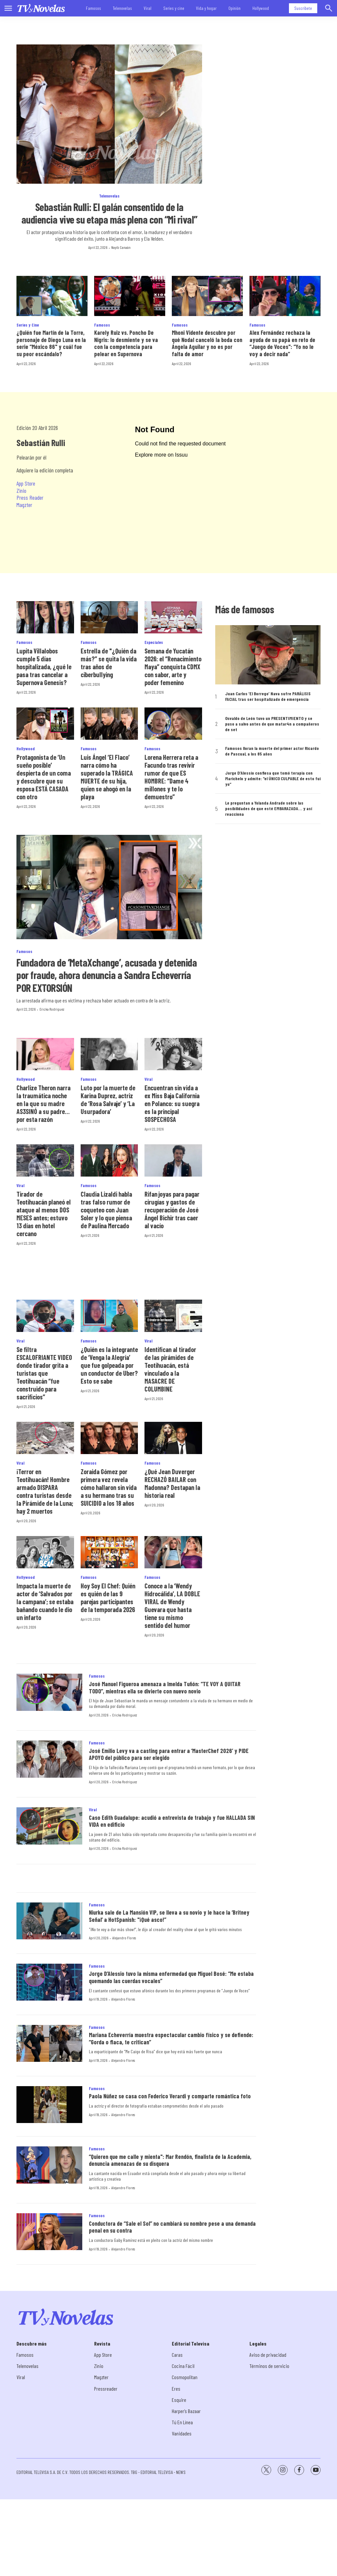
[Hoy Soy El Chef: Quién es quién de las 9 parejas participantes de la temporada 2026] (109, 1552)
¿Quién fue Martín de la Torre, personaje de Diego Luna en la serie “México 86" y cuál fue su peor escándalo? (51, 343)
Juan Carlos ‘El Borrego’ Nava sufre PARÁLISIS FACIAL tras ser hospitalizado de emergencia (268, 696)
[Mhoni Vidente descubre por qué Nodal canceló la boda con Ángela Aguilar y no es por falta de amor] (207, 296)
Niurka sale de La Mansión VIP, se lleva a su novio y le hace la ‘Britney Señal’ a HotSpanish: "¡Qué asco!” (169, 1916)
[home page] (41, 8)
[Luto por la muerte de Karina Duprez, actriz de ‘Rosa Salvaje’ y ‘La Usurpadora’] (109, 1054)
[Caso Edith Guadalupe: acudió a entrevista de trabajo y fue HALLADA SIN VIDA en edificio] (49, 1826)
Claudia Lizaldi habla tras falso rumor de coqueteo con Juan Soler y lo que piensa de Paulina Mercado (106, 1210)
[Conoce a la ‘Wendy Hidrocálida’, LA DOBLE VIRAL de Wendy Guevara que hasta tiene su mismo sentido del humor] (173, 1552)
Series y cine (173, 8)
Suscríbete (303, 8)
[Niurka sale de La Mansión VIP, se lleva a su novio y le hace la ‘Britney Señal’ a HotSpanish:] (49, 1921)
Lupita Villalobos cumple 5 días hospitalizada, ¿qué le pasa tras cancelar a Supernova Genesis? (43, 666)
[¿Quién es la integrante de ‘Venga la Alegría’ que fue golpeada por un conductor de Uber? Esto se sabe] (109, 1316)
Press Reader (29, 497)
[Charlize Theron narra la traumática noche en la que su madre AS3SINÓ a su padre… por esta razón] (45, 1054)
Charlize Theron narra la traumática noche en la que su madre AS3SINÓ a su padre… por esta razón (43, 1103)
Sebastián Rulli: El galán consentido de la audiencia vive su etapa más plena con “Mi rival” (109, 213)
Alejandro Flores (124, 1937)
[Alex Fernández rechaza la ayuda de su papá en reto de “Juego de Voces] (285, 296)
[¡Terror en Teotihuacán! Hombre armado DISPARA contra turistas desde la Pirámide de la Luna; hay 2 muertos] (45, 1438)
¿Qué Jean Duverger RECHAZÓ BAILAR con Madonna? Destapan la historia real (172, 1483)
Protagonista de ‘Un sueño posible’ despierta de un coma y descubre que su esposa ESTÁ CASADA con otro (43, 777)
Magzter (24, 504)
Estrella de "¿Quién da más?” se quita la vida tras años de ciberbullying (109, 662)
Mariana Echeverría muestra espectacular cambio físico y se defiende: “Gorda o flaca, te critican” (171, 2038)
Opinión (234, 8)
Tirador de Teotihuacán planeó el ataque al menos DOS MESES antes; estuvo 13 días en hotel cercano (43, 1213)
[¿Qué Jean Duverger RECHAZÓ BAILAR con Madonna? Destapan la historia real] (173, 1438)
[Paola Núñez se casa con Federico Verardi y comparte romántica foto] (49, 2104)
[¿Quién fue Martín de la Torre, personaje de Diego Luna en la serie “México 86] (52, 296)
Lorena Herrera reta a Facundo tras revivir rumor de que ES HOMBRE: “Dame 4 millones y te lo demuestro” (171, 777)
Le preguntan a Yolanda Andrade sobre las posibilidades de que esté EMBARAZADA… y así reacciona (268, 808)
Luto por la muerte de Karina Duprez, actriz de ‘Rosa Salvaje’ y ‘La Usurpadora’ (108, 1099)
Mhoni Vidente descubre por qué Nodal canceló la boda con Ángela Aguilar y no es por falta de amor (207, 343)
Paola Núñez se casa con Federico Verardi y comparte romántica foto (170, 2096)
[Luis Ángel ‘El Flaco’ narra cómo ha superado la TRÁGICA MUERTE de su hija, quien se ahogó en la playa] (109, 723)
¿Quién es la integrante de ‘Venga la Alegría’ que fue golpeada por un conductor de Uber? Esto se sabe (109, 1365)
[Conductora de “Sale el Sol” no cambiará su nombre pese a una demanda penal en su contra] (49, 2231)
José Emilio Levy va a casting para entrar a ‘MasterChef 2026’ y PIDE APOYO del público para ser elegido (168, 1754)
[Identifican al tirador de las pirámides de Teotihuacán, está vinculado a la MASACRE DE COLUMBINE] (173, 1316)
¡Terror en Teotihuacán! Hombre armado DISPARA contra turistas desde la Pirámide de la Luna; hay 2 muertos (44, 1491)
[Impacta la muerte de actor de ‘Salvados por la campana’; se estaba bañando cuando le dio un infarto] (45, 1552)
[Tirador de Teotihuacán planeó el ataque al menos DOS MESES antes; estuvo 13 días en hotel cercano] (45, 1160)
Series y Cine (27, 325)
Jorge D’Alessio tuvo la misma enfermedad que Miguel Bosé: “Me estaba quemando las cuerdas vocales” (171, 1977)
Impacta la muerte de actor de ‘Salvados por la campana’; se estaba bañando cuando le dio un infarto (44, 1601)
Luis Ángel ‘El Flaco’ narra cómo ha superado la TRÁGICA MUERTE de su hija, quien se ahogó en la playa (107, 777)
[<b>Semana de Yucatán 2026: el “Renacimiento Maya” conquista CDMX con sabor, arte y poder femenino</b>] (173, 617)
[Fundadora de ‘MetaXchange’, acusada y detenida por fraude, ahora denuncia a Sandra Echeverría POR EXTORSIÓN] (109, 887)
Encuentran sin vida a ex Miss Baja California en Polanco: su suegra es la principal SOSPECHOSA (171, 1103)
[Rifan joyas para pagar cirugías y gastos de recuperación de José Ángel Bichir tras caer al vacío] (173, 1160)
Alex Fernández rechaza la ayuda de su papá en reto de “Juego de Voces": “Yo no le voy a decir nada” (282, 343)
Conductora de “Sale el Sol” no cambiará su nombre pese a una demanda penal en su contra (172, 2227)
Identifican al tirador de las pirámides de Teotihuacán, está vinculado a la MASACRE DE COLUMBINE (170, 1369)
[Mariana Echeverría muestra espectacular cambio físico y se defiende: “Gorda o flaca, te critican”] (49, 2043)
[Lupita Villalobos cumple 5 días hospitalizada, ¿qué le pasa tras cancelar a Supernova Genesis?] (45, 617)
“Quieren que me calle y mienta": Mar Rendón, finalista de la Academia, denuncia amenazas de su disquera (170, 2160)
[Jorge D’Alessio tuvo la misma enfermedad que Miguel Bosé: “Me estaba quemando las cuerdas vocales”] (49, 1982)
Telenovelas (122, 8)
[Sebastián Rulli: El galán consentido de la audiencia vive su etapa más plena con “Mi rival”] (109, 114)
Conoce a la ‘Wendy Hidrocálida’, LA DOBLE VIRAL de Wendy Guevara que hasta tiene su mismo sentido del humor (172, 1605)
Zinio (21, 490)
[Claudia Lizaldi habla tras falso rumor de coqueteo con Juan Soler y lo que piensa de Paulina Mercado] (109, 1160)
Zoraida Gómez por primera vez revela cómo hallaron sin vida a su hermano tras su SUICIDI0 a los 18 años (109, 1487)
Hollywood (260, 8)
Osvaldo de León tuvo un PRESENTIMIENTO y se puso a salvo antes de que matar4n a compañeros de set (272, 724)
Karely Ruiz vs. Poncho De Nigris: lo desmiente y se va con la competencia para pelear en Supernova (126, 343)
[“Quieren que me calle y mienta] (49, 2165)
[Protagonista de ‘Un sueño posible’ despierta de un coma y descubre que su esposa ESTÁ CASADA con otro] (45, 723)
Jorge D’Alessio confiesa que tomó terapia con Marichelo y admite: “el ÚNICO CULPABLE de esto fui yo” (273, 778)
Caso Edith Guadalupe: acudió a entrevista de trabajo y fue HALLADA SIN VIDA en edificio (172, 1821)
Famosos (93, 8)
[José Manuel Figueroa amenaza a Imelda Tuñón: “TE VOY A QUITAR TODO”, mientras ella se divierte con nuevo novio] (49, 1692)
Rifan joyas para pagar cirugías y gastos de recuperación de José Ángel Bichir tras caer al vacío (171, 1210)
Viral (147, 8)
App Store (25, 483)
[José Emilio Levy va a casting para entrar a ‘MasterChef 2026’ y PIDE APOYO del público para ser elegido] (49, 1759)
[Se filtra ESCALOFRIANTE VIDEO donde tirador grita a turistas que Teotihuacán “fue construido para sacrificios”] (45, 1316)
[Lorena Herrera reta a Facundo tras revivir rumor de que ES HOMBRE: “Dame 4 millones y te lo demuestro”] (173, 723)
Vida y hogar (206, 8)
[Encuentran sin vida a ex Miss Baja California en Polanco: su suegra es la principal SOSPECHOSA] (173, 1054)
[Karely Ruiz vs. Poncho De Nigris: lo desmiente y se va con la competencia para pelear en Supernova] (129, 296)
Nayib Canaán (121, 247)
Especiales (153, 642)
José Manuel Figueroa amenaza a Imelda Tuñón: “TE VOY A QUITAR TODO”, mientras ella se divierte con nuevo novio (165, 1687)
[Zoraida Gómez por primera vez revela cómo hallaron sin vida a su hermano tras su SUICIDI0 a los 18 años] (109, 1438)
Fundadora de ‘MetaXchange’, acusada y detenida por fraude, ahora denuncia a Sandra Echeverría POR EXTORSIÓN (106, 975)
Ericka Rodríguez (51, 1009)
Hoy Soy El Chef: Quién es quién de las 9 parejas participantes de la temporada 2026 (108, 1597)
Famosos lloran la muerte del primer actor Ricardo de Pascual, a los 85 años (272, 751)
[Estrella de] (109, 617)
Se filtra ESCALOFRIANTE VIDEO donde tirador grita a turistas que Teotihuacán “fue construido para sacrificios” (44, 1373)
